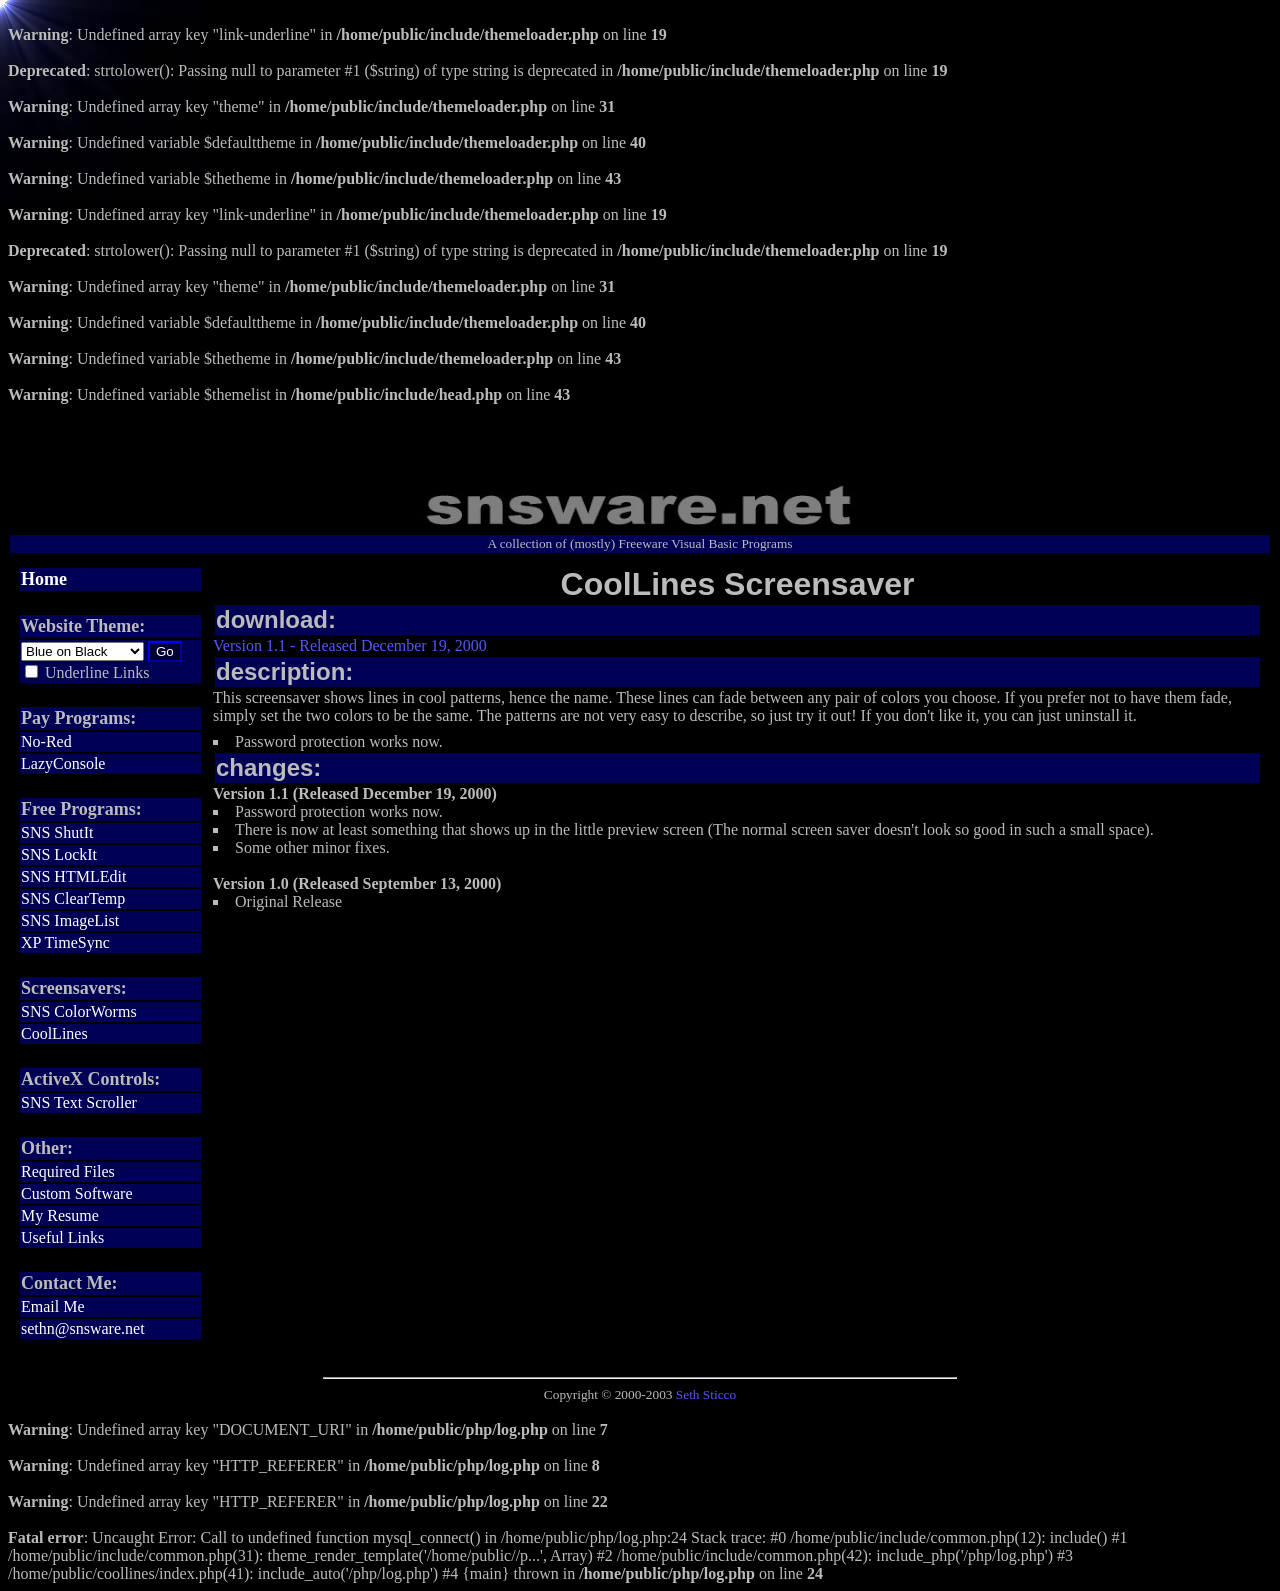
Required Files (68, 1171)
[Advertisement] (640, 434)
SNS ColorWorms (79, 1011)
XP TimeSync (65, 942)
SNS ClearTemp (73, 898)
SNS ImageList (70, 920)
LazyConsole (63, 763)
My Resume (60, 1215)
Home (44, 579)
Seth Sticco (706, 1394)
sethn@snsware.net (83, 1328)
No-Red (46, 741)
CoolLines (54, 1033)
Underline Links (97, 672)
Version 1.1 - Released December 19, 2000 (350, 645)
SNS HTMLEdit (73, 876)
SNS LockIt (59, 854)
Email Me (53, 1306)
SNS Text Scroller (79, 1102)
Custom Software (77, 1193)
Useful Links (62, 1237)
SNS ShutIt (57, 832)
